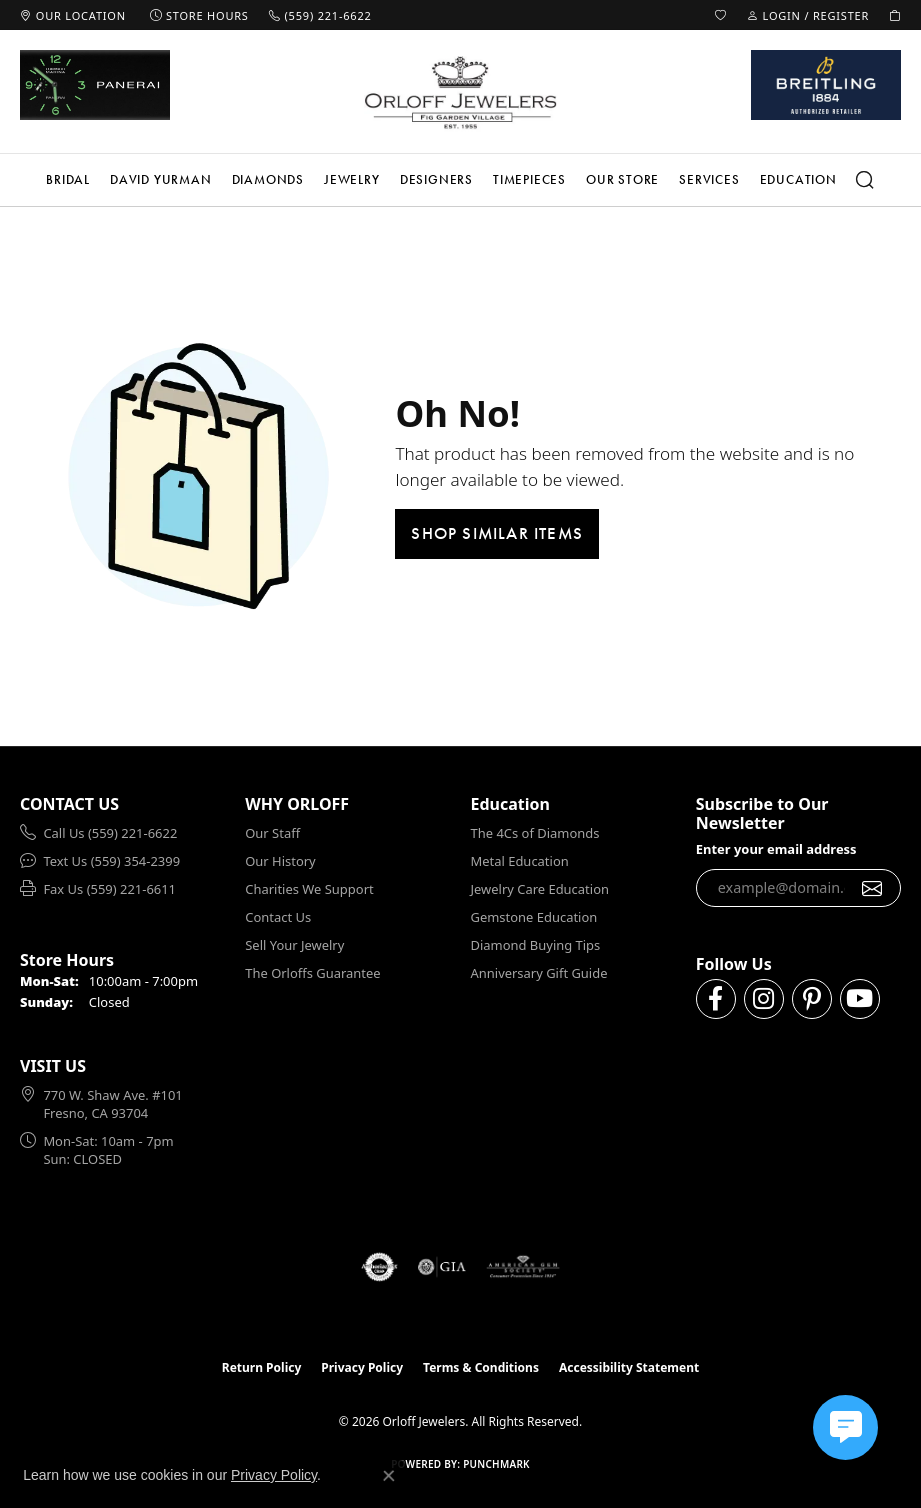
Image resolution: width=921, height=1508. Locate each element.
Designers (436, 179)
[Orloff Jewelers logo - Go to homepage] (461, 92)
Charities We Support (309, 889)
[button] (721, 15)
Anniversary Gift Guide (539, 973)
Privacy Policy (362, 1367)
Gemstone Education (534, 917)
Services (709, 179)
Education (798, 179)
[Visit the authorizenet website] (379, 1267)
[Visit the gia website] (442, 1267)
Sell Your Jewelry (294, 945)
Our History (280, 861)
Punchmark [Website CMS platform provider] (496, 1464)
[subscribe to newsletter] (872, 888)
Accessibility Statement (629, 1367)
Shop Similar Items (497, 533)
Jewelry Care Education (540, 889)
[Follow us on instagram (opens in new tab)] (764, 999)
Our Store (622, 179)
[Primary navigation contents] (460, 180)
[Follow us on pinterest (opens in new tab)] (812, 999)
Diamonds (268, 179)
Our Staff (272, 833)
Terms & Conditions (481, 1367)
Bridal (68, 179)
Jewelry (352, 179)
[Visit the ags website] (523, 1267)
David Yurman (161, 179)
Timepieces (529, 179)
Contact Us (278, 917)
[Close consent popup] (389, 1476)
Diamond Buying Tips (536, 945)
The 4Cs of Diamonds (535, 833)
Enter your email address (776, 849)
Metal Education (520, 861)
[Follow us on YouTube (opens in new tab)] (860, 999)
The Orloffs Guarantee (312, 973)
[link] (73, 15)
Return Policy (262, 1367)
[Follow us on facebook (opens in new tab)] (716, 999)
